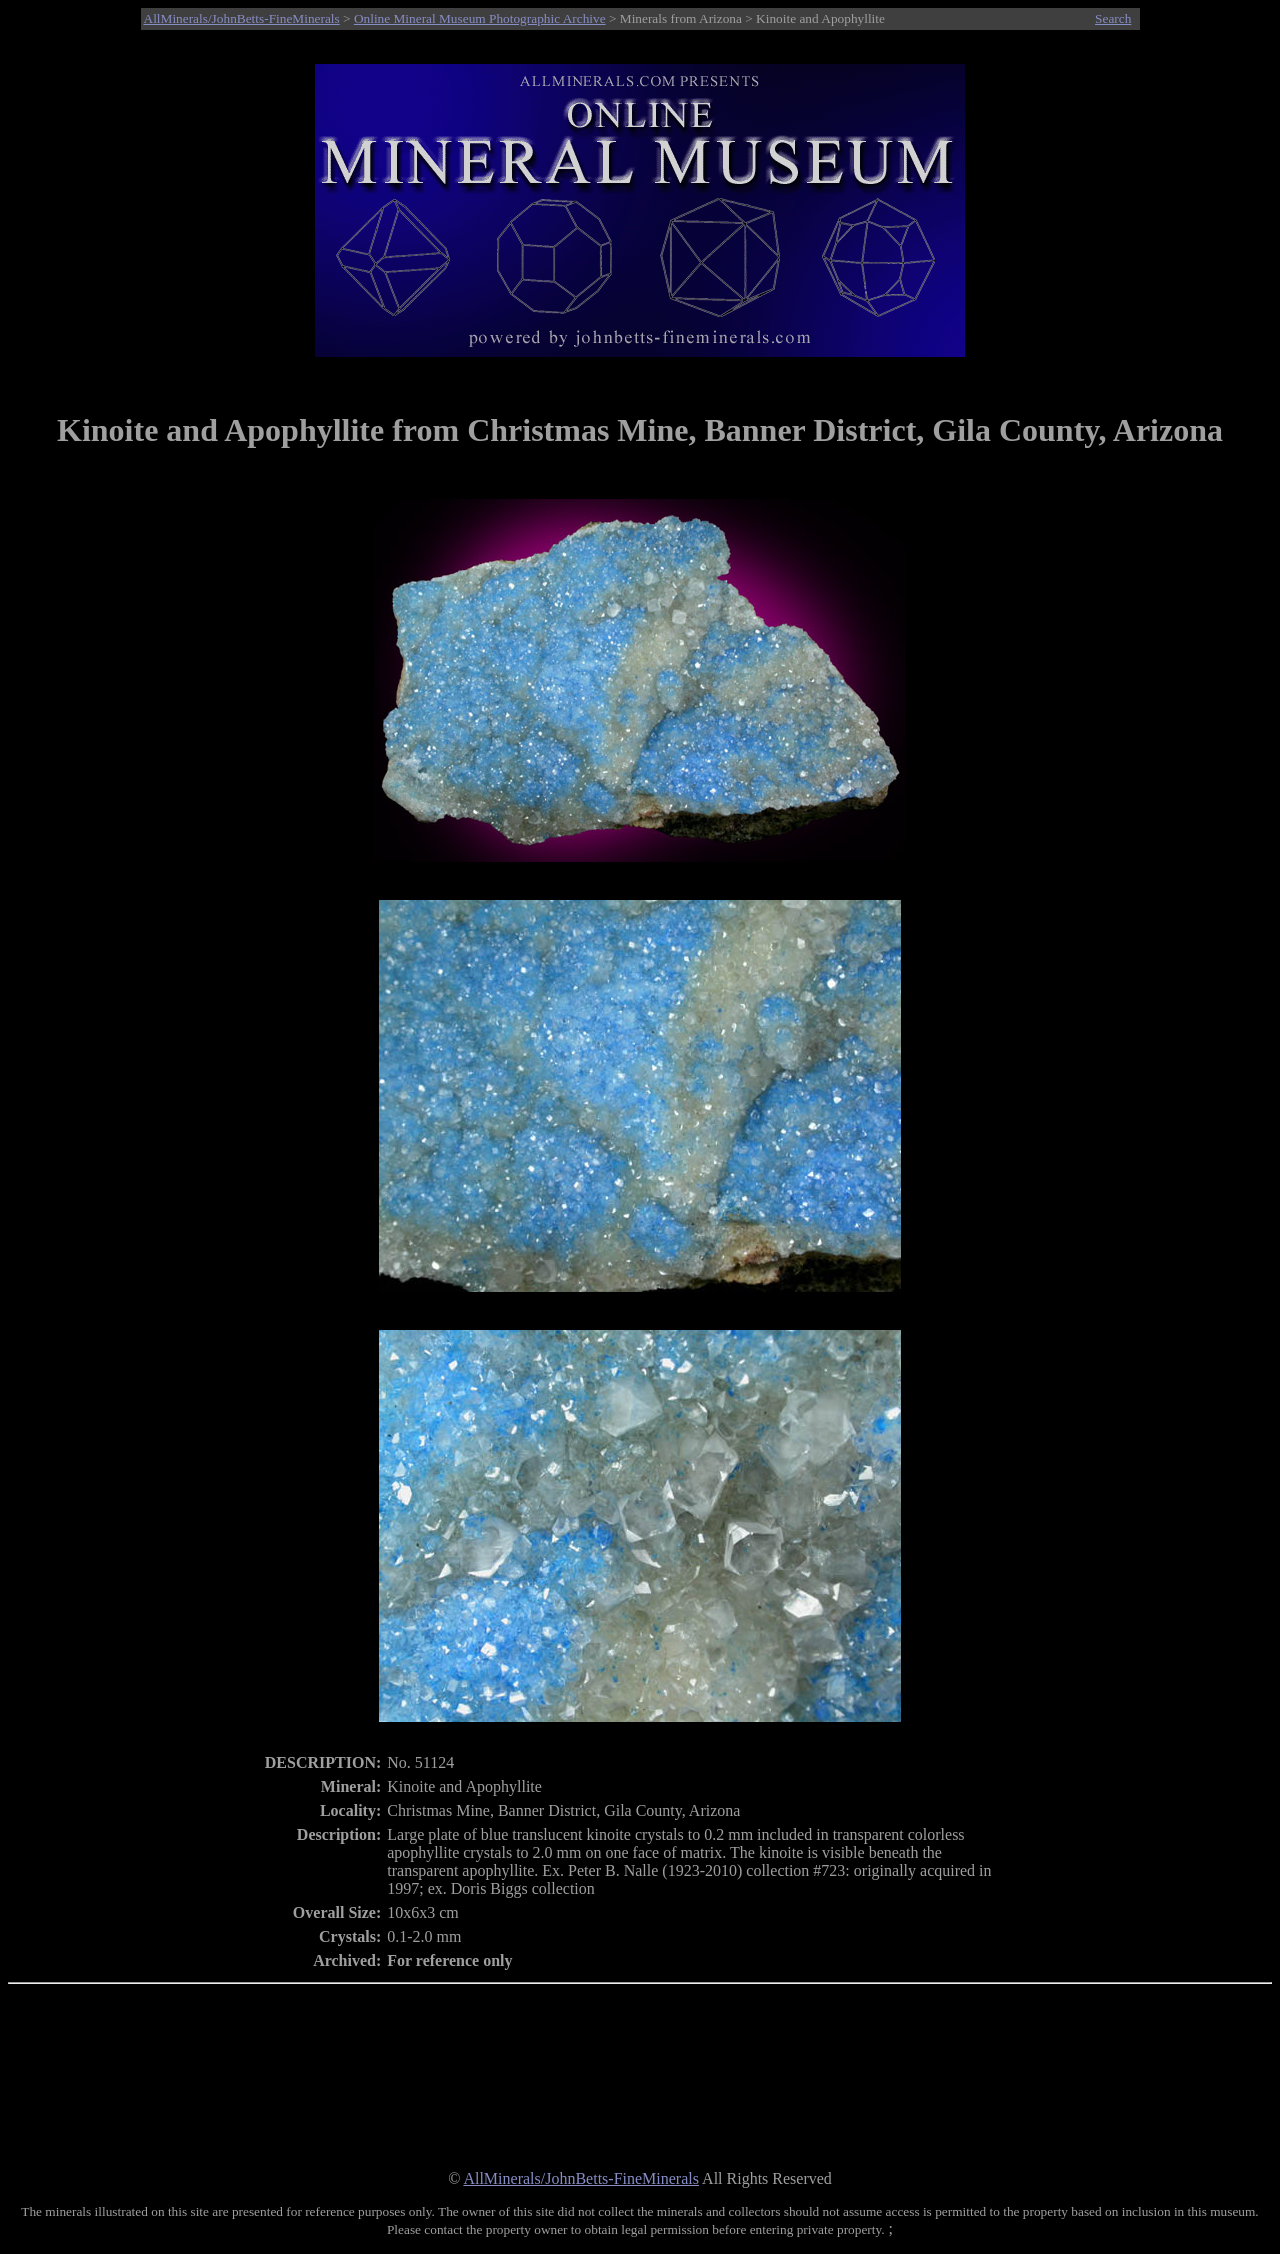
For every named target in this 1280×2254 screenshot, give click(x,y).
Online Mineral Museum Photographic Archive (480, 18)
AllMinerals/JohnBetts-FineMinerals (242, 18)
